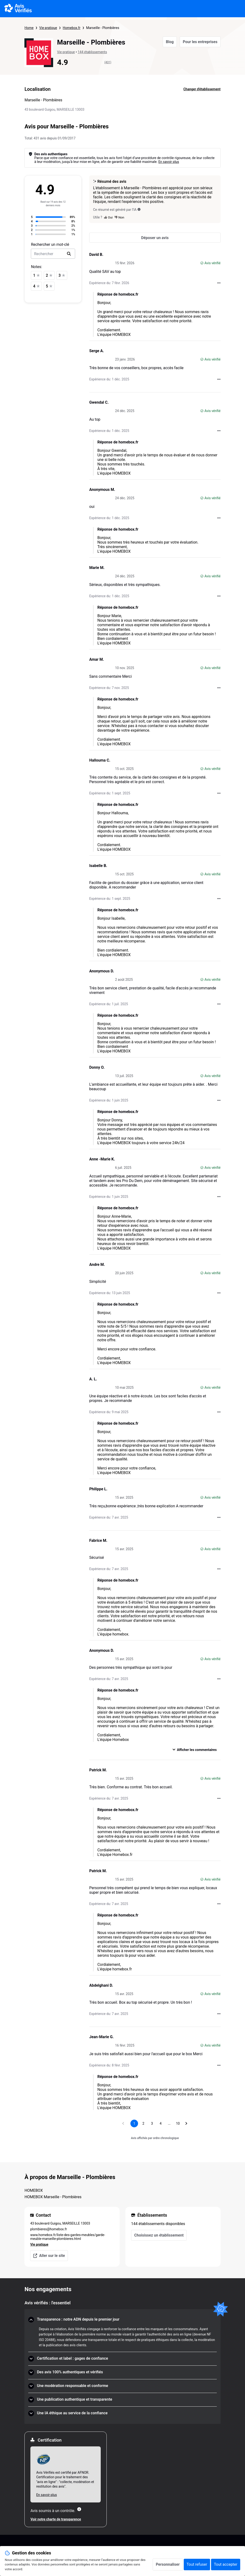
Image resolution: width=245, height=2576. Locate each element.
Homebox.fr (71, 28)
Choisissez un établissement (159, 2235)
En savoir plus (168, 162)
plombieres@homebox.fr (48, 2229)
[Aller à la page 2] (143, 2123)
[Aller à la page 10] (177, 2123)
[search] (69, 254)
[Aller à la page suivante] (186, 2123)
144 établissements (92, 52)
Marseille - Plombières (102, 28)
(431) (107, 62)
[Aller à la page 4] (160, 2123)
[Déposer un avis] (155, 238)
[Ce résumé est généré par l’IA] (139, 209)
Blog (170, 42)
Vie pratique (48, 28)
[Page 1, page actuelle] (134, 2123)
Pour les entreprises (200, 42)
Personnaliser (168, 2564)
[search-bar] (53, 254)
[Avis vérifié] (201, 263)
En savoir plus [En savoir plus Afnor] (46, 2495)
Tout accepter (225, 2564)
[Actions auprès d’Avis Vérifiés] (219, 283)
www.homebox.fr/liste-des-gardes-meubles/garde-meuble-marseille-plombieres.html (67, 2237)
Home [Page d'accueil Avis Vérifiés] (28, 28)
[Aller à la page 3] (152, 2123)
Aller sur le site (49, 2255)
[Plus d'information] (79, 2509)
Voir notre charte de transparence (55, 2519)
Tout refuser (197, 2564)
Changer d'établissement (201, 89)
